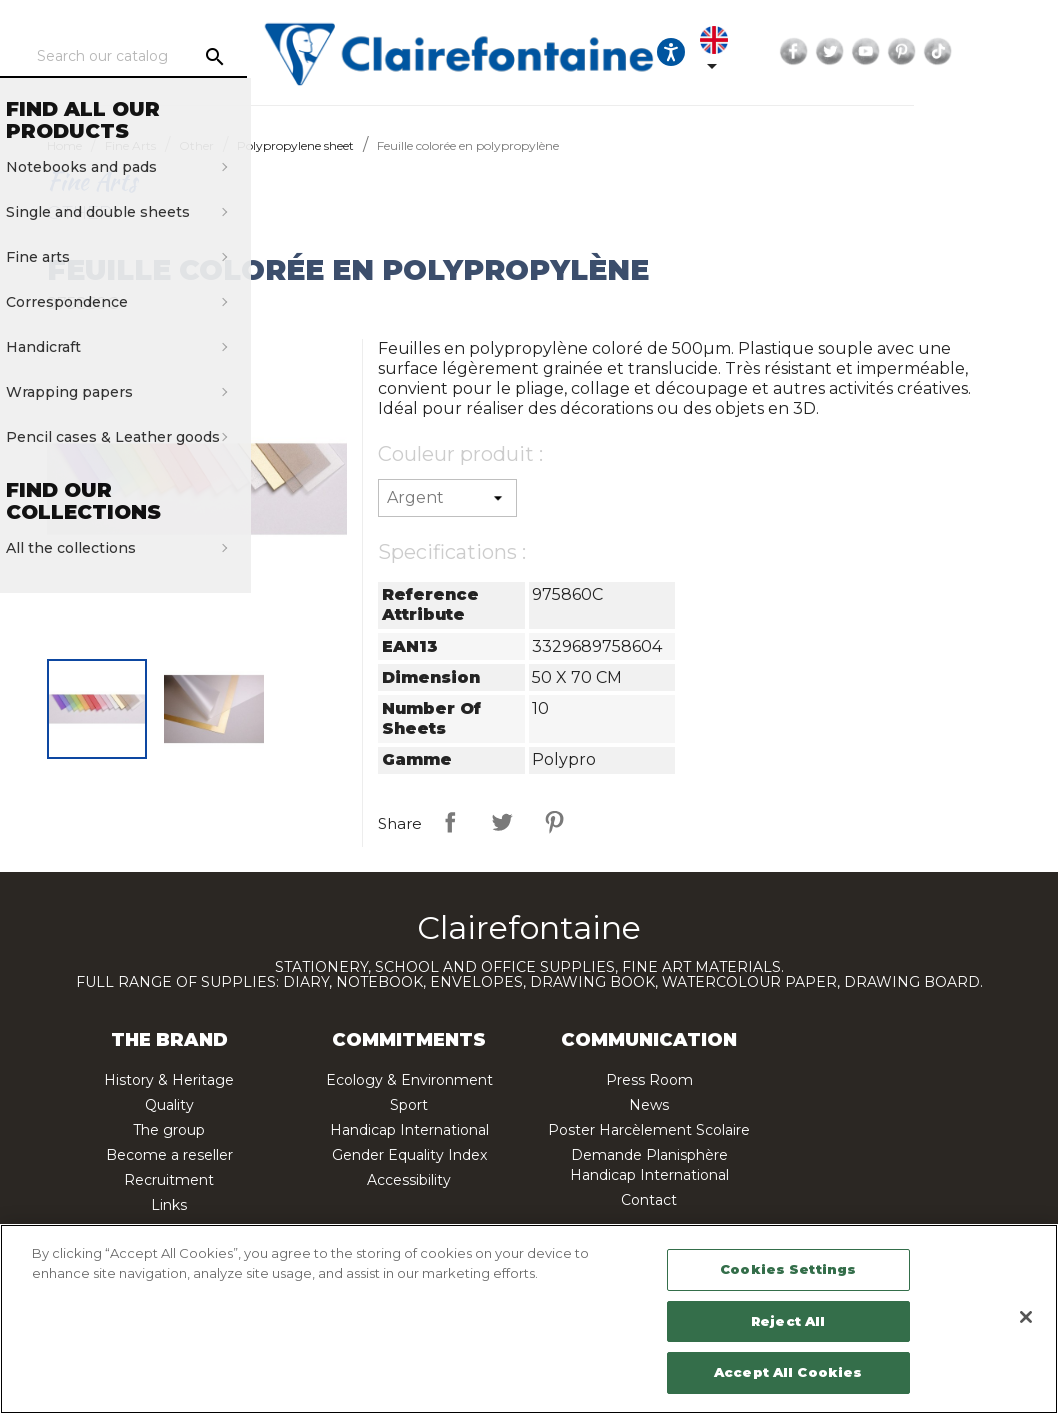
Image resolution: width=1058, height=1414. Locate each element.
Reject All (788, 1321)
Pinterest (1007, 52)
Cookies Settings (788, 1269)
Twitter (935, 52)
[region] (529, 1319)
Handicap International (409, 1130)
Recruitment (169, 1180)
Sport (409, 1105)
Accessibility (409, 1180)
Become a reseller (169, 1155)
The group (169, 1130)
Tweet (502, 822)
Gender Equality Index (409, 1155)
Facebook (899, 52)
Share (450, 822)
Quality (169, 1105)
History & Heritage (169, 1080)
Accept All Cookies (788, 1372)
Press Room (649, 1080)
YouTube (971, 52)
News (649, 1105)
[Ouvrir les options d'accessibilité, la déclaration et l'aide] (748, 52)
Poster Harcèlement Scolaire (649, 1130)
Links (169, 1205)
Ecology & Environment (409, 1080)
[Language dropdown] (808, 52)
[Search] (199, 57)
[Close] (1026, 1317)
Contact (649, 1200)
